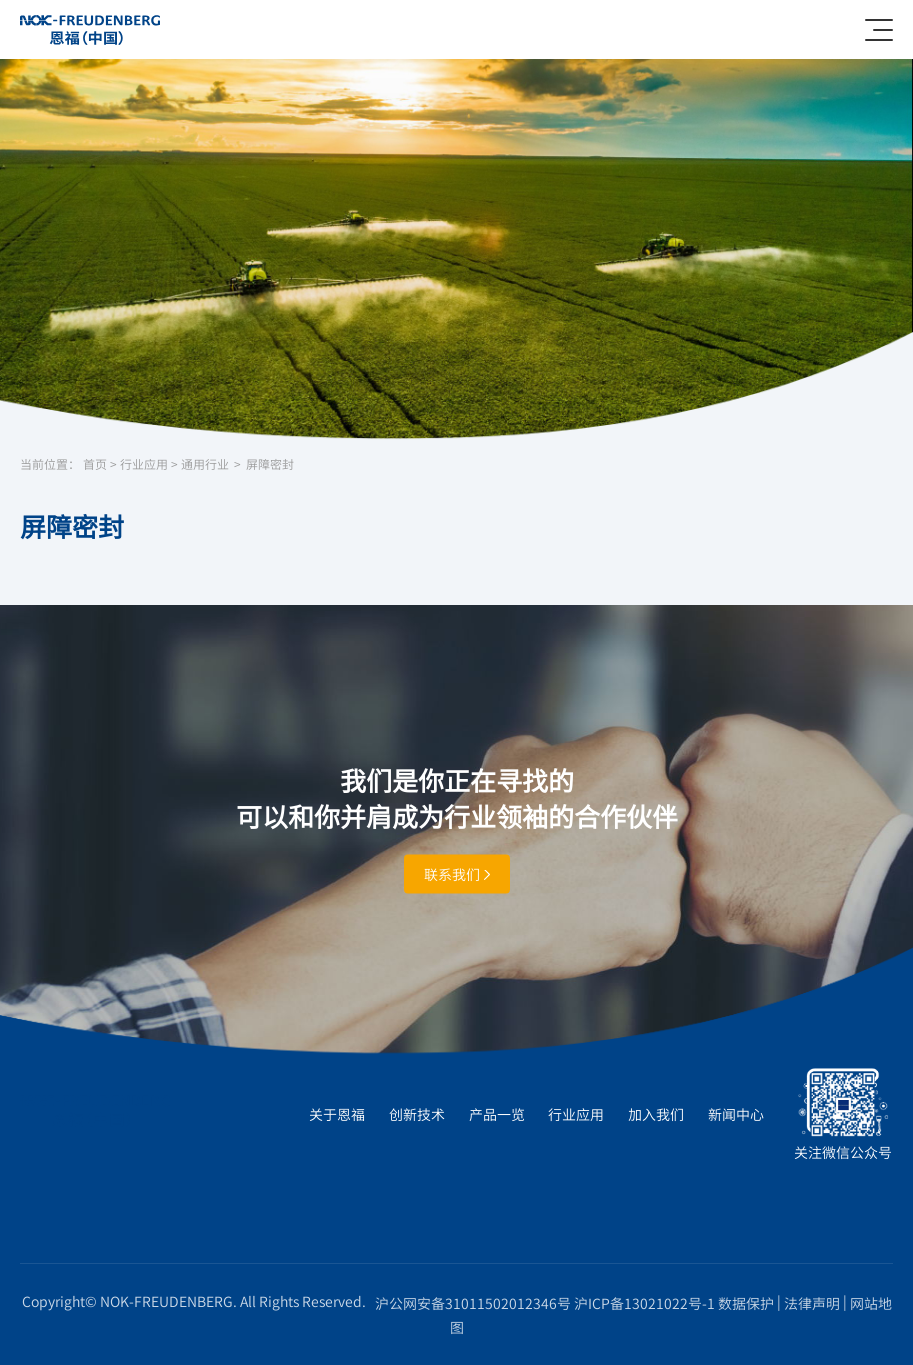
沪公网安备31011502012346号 (473, 1303)
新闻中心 (736, 1114)
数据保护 (746, 1303)
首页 (95, 464)
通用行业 (205, 464)
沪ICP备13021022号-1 (644, 1303)
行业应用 (144, 464)
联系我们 (457, 873)
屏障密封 (270, 464)
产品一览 (497, 1114)
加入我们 (656, 1114)
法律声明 (812, 1303)
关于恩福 (337, 1114)
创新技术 (417, 1114)
